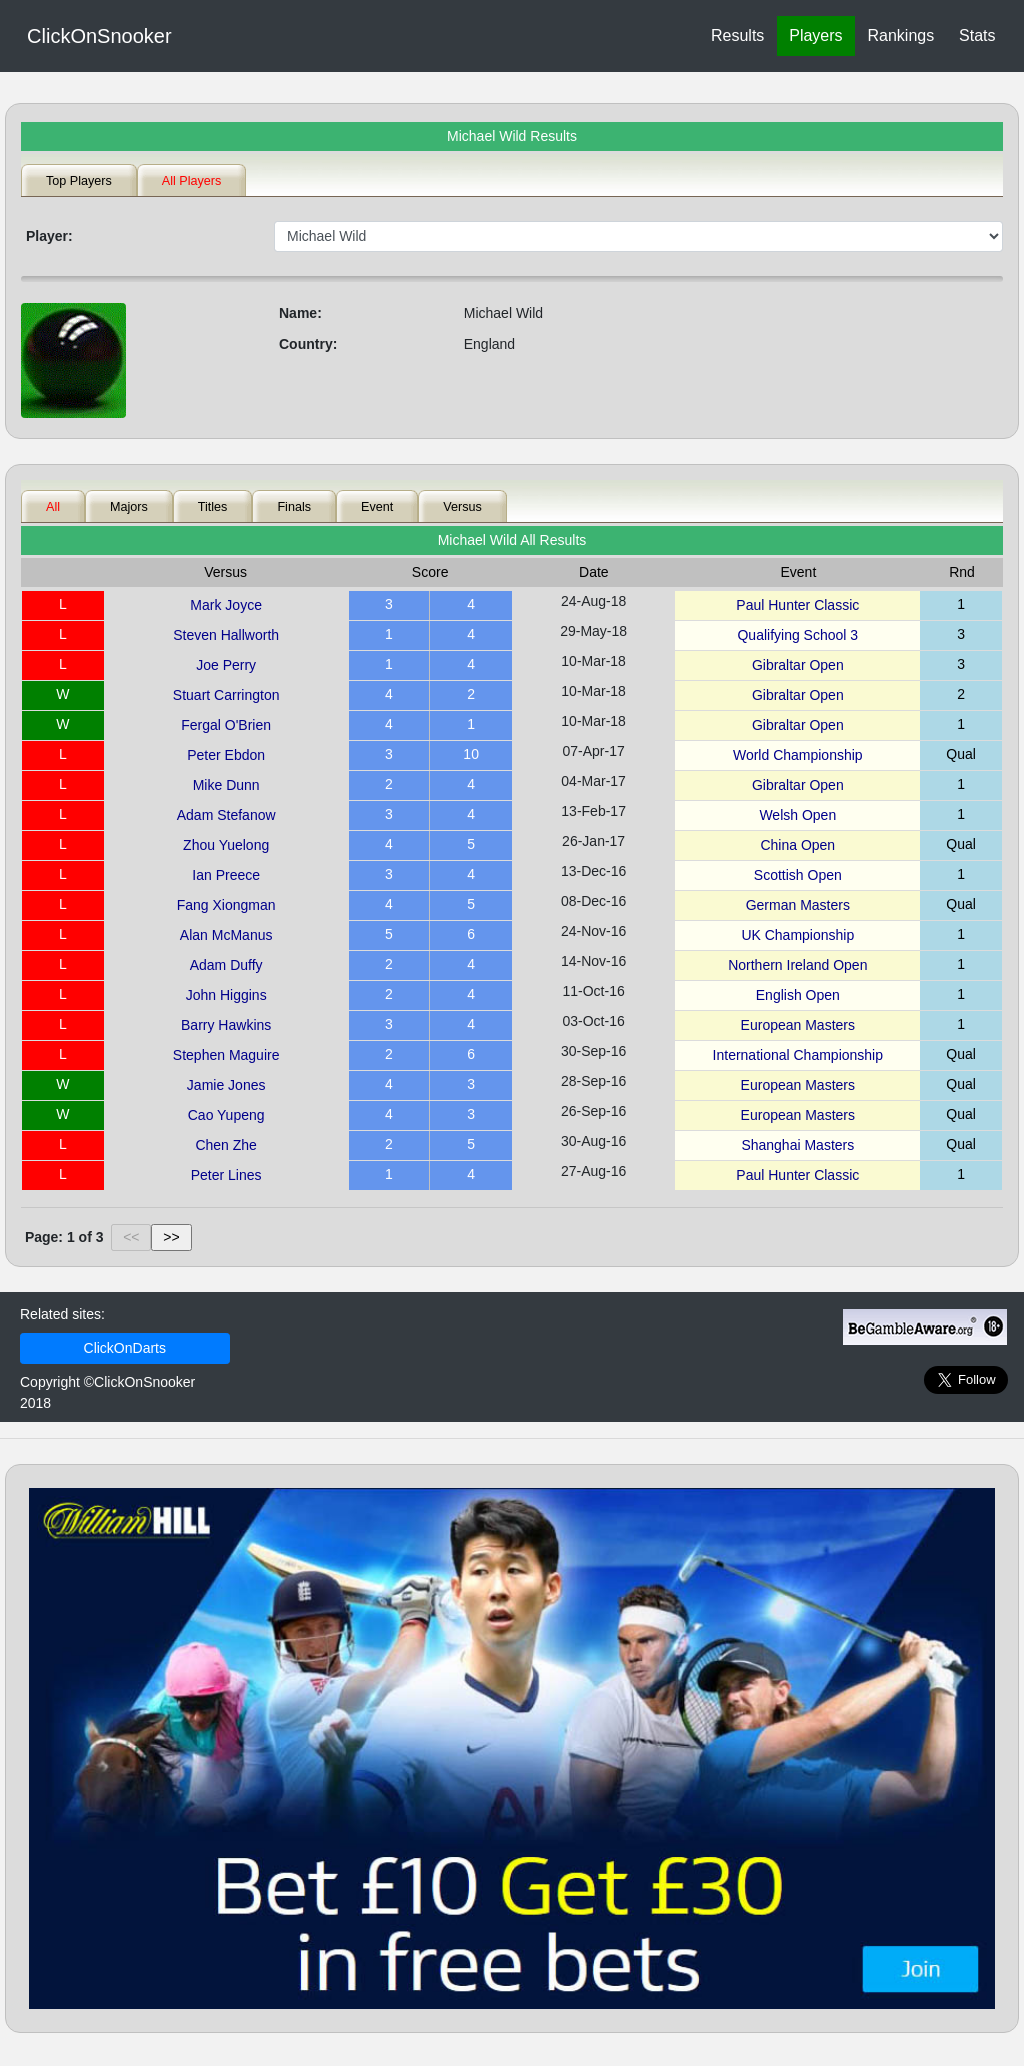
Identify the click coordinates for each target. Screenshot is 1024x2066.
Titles (213, 507)
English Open (798, 995)
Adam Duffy (226, 965)
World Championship (798, 755)
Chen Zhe (225, 1145)
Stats (977, 35)
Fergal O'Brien (226, 725)
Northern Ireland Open (797, 965)
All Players (192, 181)
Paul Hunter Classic (797, 605)
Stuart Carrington (226, 695)
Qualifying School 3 (797, 635)
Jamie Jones (226, 1085)
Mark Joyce (226, 605)
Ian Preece (226, 875)
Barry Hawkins (226, 1025)
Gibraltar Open (798, 665)
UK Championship (797, 935)
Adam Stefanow (226, 815)
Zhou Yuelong (226, 845)
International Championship (798, 1055)
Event (377, 507)
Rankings (901, 35)
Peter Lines (226, 1175)
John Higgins (226, 995)
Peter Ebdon (226, 755)
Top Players (79, 181)
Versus (462, 507)
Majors (129, 507)
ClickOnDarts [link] (125, 1348)
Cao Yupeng (226, 1115)
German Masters (798, 905)
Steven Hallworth (226, 635)
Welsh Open (797, 815)
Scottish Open (798, 875)
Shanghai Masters (797, 1145)
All (53, 507)
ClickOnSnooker (99, 36)
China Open (797, 845)
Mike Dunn (226, 785)
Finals (294, 507)
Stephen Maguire (226, 1055)
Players (816, 35)
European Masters (798, 1025)
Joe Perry (226, 665)
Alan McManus (226, 935)
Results (738, 35)
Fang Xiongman (226, 905)
